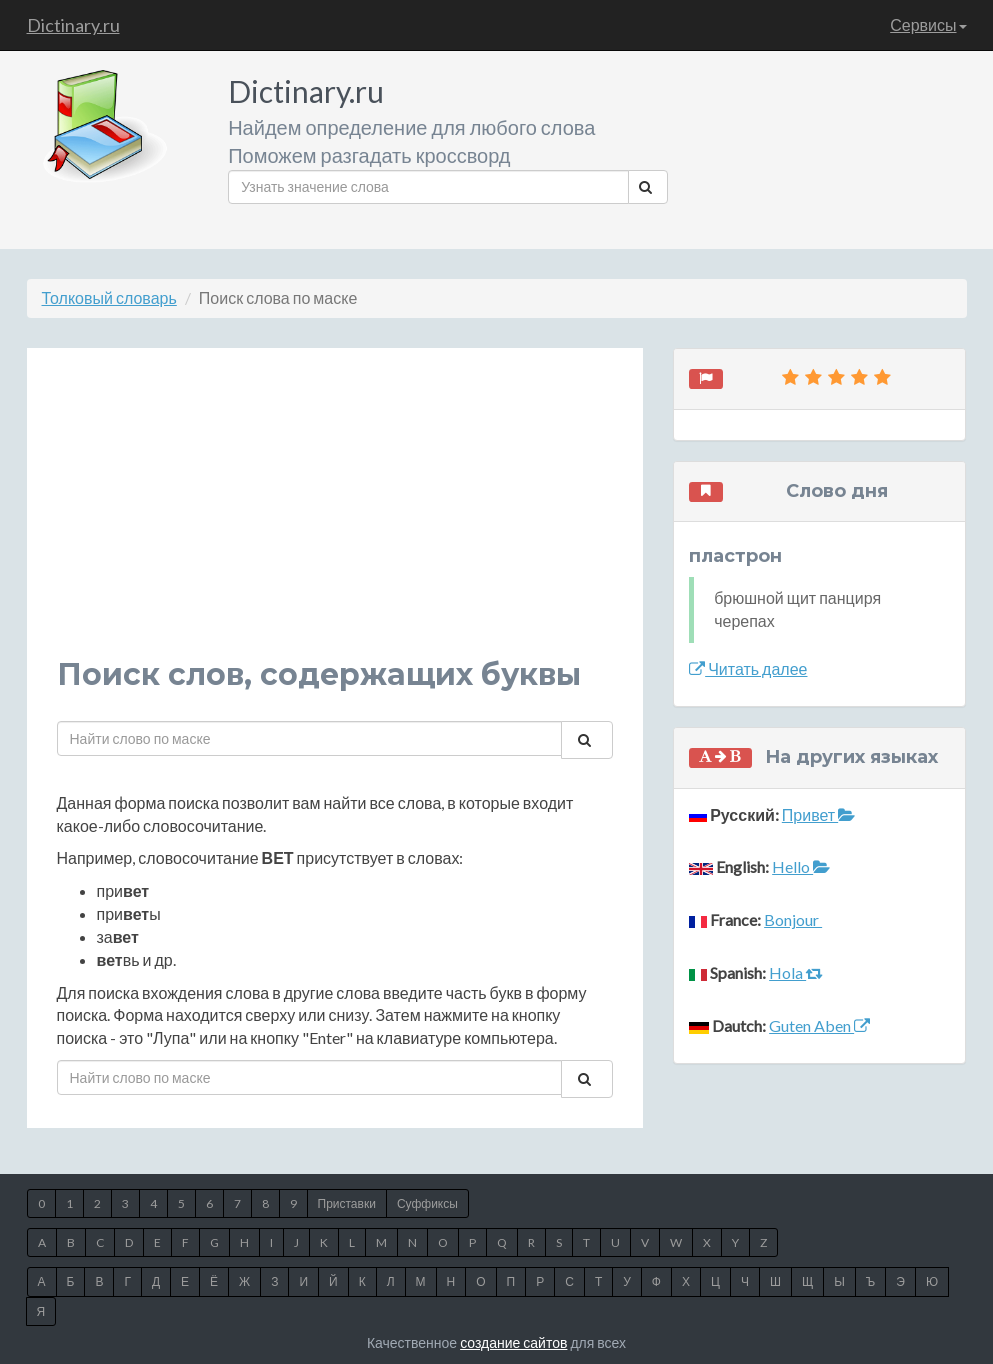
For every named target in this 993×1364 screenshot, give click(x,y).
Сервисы (928, 24)
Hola (796, 972)
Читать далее (748, 668)
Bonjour (793, 919)
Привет (818, 814)
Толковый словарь (109, 297)
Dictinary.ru (73, 25)
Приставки (347, 1203)
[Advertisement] (335, 518)
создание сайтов (513, 1342)
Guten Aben (819, 1025)
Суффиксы (427, 1203)
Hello (801, 866)
